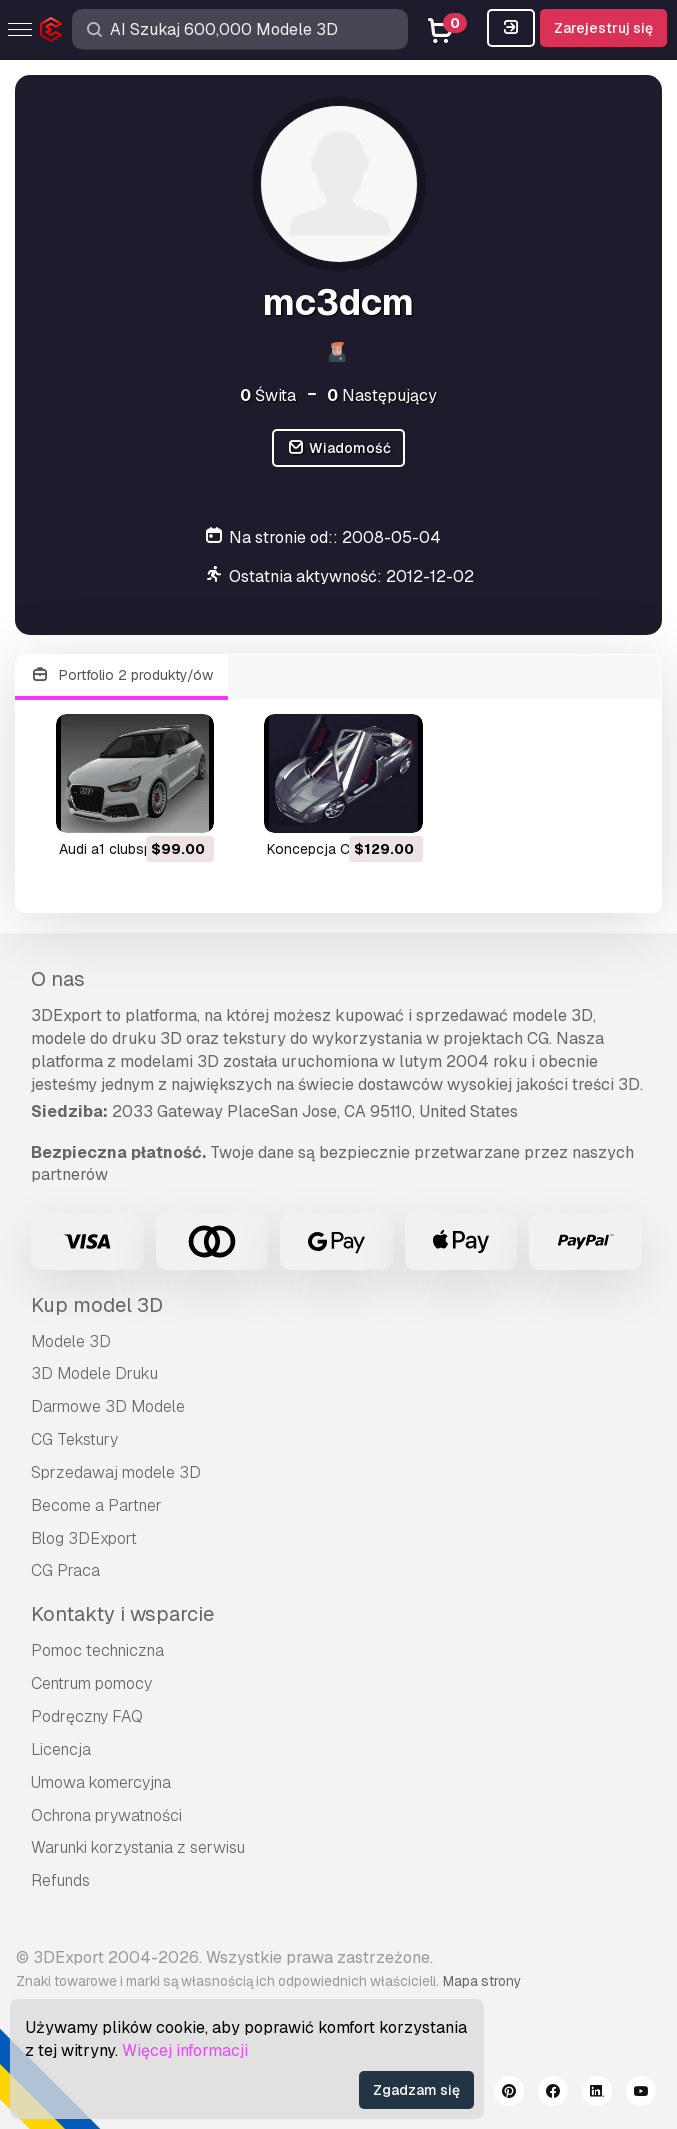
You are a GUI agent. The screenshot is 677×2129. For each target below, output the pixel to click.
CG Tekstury (74, 1439)
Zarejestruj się (603, 28)
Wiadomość (338, 448)
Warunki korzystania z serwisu (138, 1847)
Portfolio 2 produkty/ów (121, 675)
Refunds (60, 1880)
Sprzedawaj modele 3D (116, 1472)
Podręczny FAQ (87, 1716)
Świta (268, 395)
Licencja (61, 1749)
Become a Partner (96, 1505)
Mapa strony (482, 1981)
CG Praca (65, 1570)
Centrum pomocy (91, 1683)
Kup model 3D (97, 1305)
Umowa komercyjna (101, 1782)
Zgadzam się (416, 2090)
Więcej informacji (185, 2050)
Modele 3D (71, 1341)
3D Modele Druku (94, 1373)
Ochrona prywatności (106, 1815)
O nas (58, 979)
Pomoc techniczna (97, 1650)
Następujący (382, 395)
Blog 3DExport (84, 1538)
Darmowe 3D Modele (108, 1406)
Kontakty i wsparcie (122, 1614)
